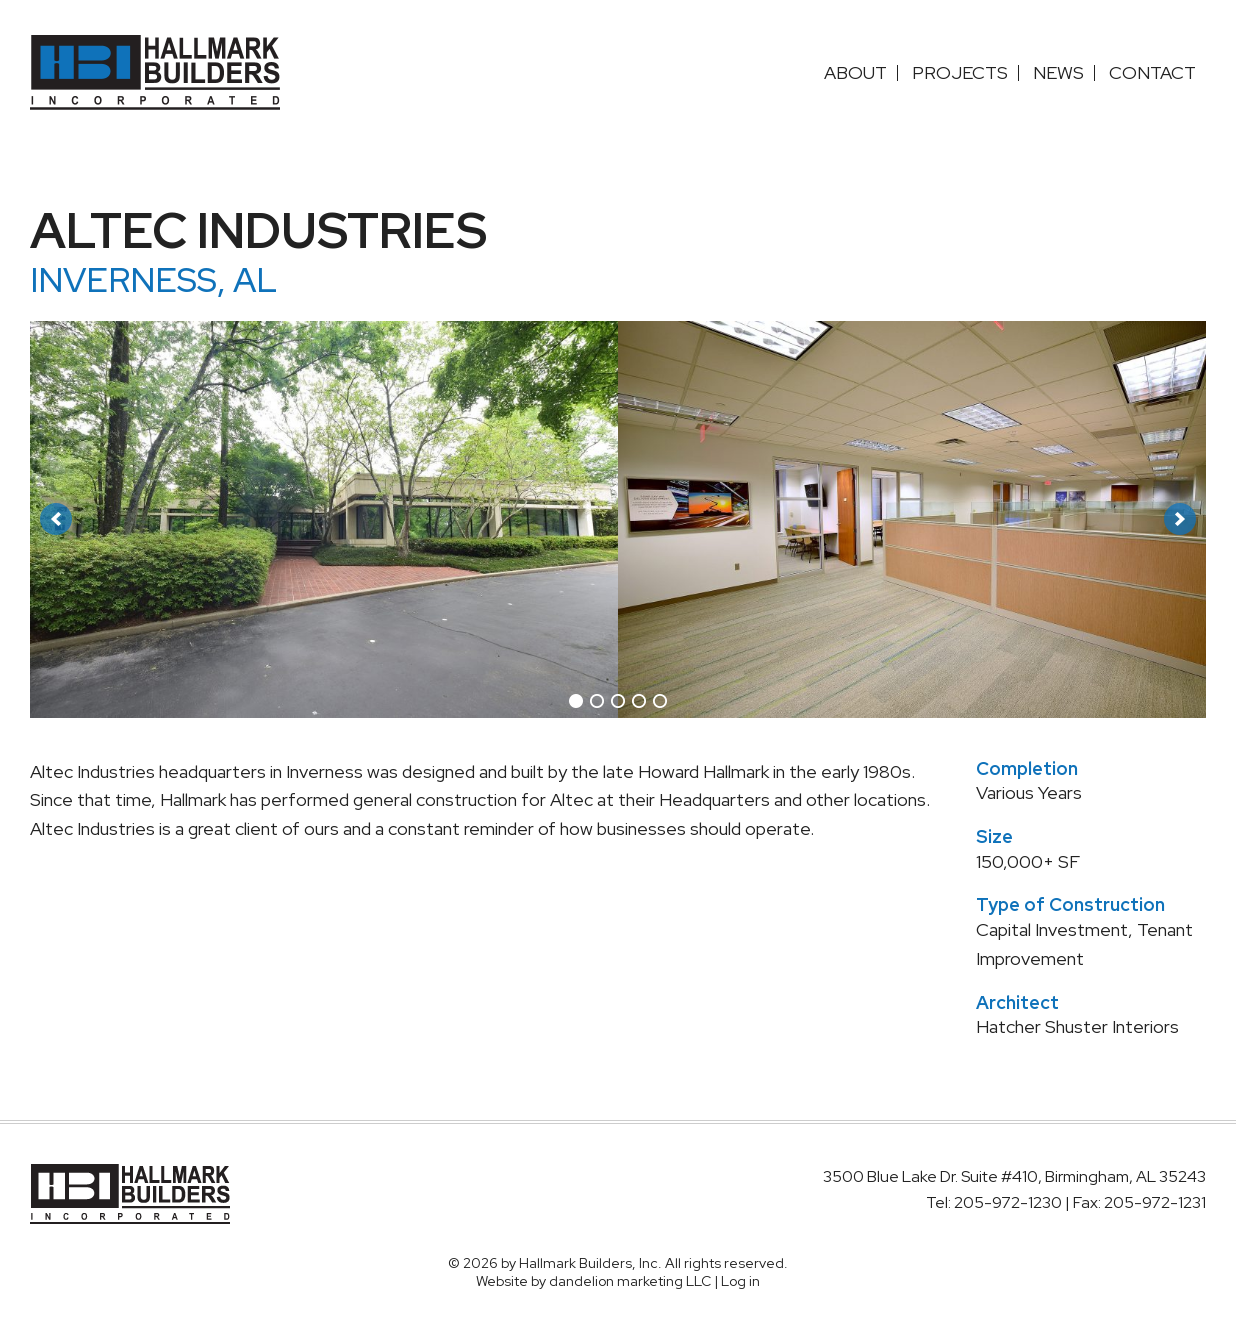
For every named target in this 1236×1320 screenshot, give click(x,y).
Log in (740, 1281)
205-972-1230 (1009, 1202)
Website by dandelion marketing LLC (593, 1281)
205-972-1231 (1155, 1202)
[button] (56, 519)
